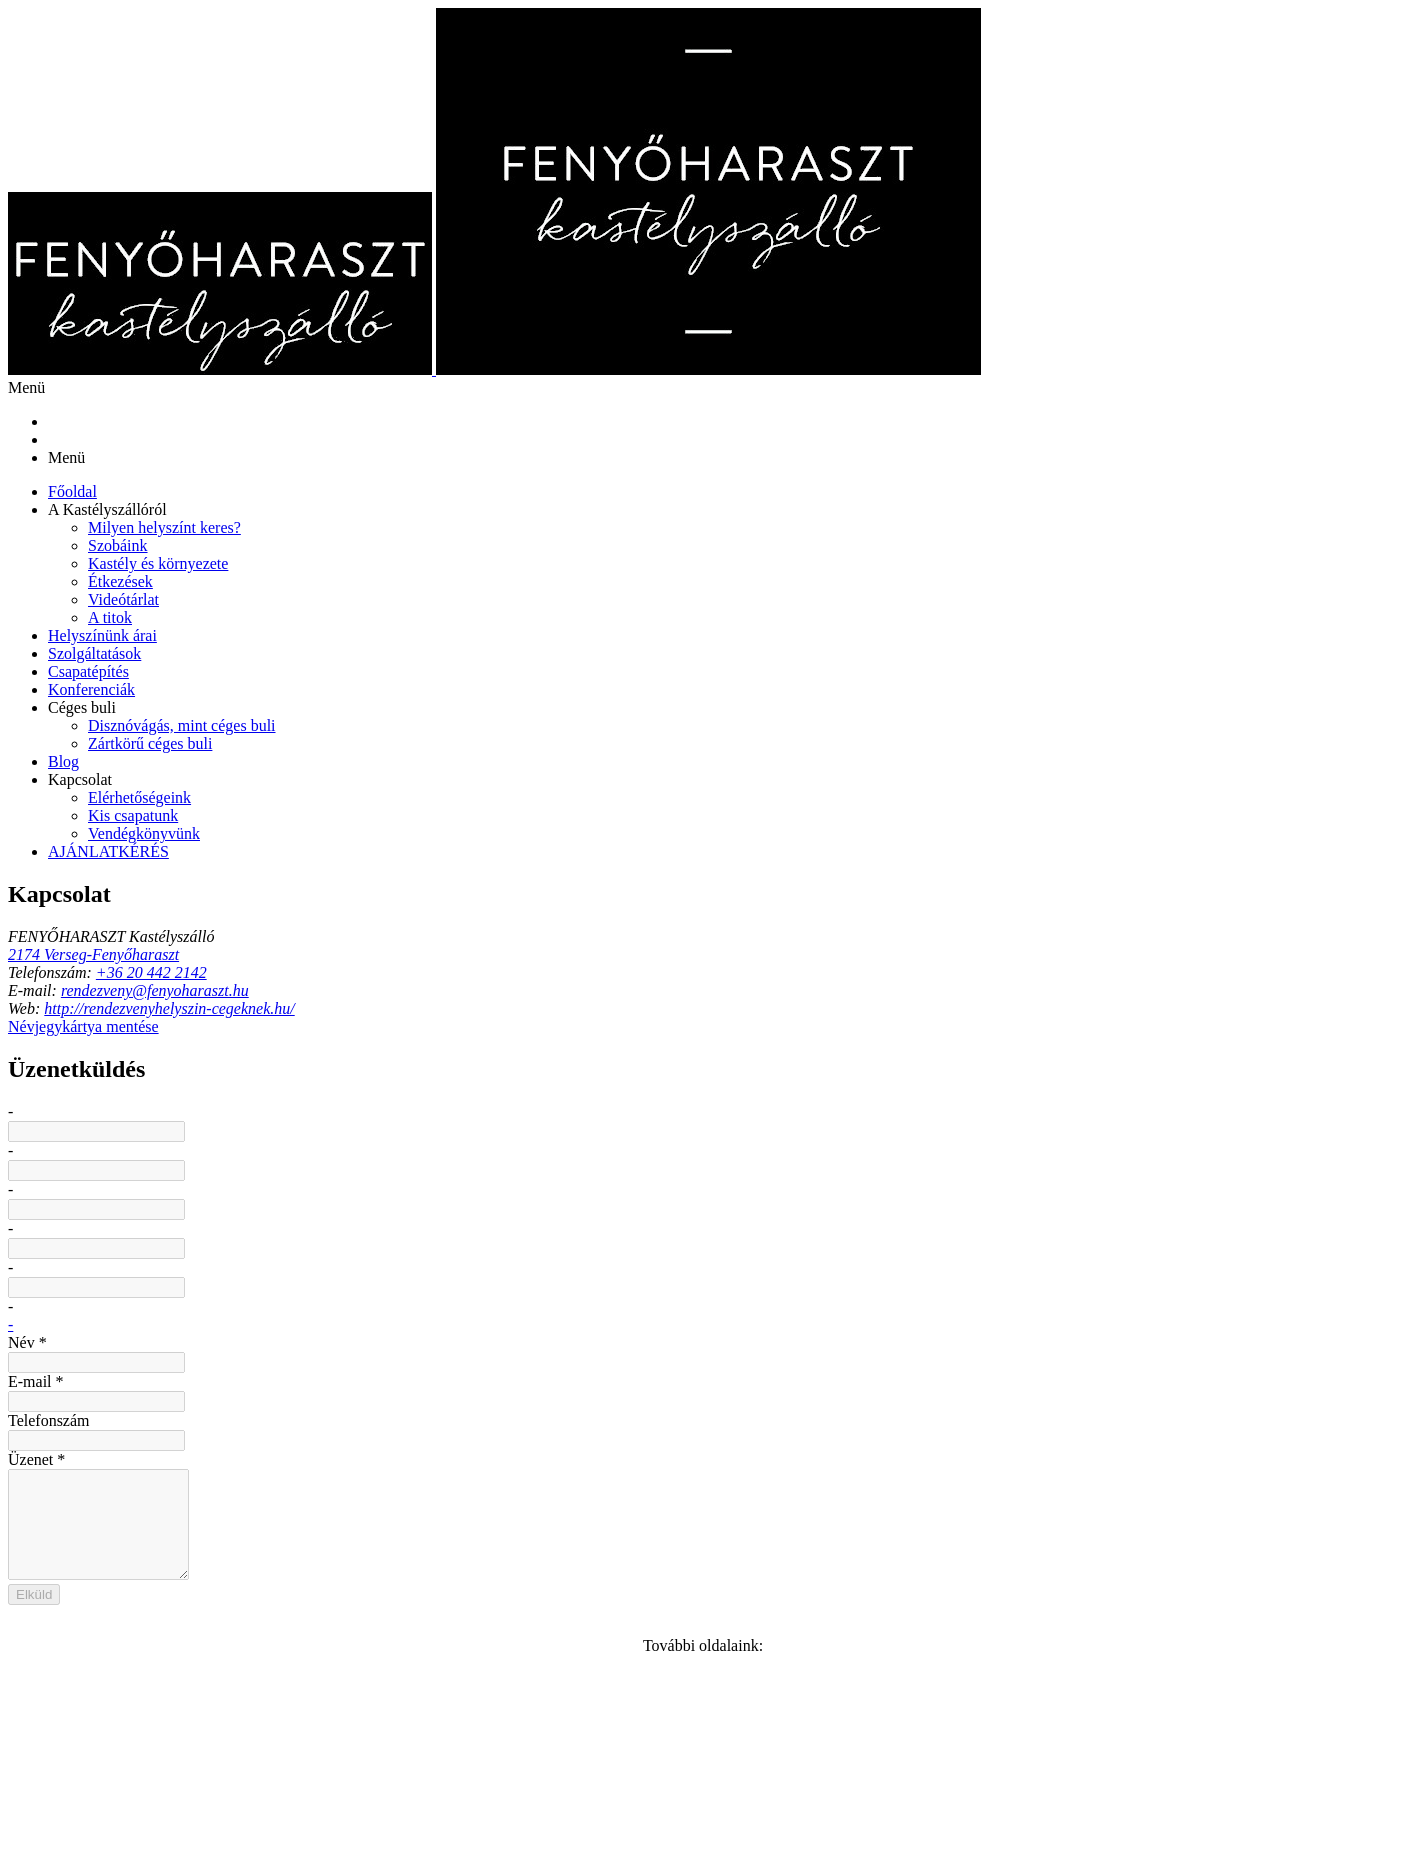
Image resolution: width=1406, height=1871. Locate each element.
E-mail (629, 1139)
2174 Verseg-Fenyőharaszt (232, 1091)
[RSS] (291, 1216)
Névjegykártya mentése (243, 1272)
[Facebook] (218, 1216)
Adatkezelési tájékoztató (195, 1827)
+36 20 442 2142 (300, 1127)
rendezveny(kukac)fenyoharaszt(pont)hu (350, 1151)
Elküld (642, 1514)
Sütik (311, 1827)
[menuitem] (1270, 52)
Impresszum (883, 1805)
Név (619, 1067)
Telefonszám (648, 1210)
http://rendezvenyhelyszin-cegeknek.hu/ (334, 1175)
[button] (1270, 85)
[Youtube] (255, 1216)
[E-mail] (146, 1216)
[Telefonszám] (182, 1216)
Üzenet (632, 1282)
